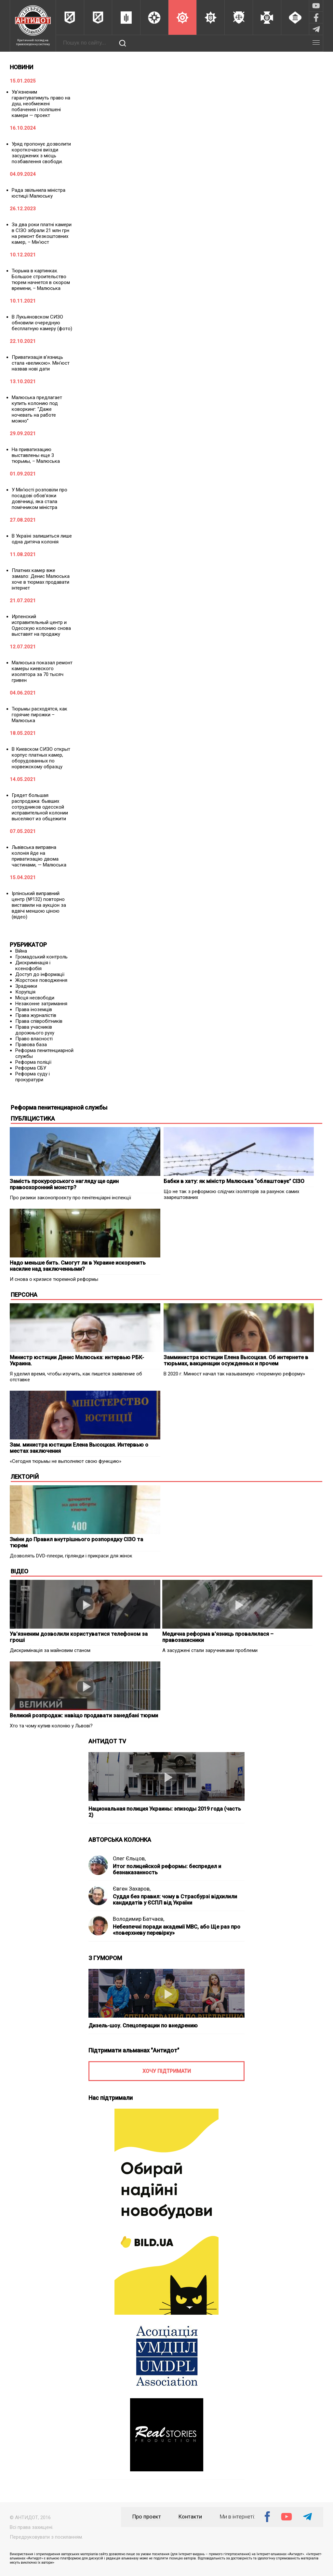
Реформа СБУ (30, 1068)
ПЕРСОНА (24, 1294)
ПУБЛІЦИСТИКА (33, 1118)
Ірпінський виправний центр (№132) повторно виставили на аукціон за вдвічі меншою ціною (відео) (39, 905)
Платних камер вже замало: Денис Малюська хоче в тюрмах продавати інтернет (41, 579)
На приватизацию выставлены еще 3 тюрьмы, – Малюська (36, 455)
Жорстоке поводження (41, 980)
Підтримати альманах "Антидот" (133, 2050)
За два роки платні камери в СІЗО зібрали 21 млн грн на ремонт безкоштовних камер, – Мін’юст (42, 233)
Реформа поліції (33, 1062)
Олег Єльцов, (129, 1858)
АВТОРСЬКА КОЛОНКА (119, 1839)
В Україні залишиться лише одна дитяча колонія (42, 539)
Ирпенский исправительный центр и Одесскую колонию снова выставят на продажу (41, 625)
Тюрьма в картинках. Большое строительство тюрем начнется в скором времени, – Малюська (41, 279)
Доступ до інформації (39, 974)
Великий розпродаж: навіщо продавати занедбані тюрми (84, 1715)
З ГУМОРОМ (105, 1958)
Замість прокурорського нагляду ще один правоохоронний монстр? (64, 1184)
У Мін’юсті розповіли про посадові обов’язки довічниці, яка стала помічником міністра (39, 498)
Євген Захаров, (132, 1889)
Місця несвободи (34, 998)
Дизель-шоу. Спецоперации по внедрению (143, 2026)
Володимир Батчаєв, (138, 1919)
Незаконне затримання (41, 1004)
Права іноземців (33, 1009)
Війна (21, 951)
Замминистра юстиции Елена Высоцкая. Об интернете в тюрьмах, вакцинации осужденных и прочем (236, 1360)
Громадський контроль (41, 957)
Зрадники (26, 986)
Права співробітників (38, 1021)
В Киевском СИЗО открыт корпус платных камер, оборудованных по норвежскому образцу (41, 758)
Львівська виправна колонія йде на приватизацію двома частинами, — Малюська (39, 856)
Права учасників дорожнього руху (34, 1030)
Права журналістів (35, 1015)
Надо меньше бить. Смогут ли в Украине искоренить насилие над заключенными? (78, 1266)
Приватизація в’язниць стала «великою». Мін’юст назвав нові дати (41, 363)
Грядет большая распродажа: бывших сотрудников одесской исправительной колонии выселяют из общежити (40, 807)
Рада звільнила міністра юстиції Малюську (38, 193)
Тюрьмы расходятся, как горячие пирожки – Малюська (39, 714)
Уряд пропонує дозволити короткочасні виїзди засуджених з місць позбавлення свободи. (41, 152)
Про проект (146, 2517)
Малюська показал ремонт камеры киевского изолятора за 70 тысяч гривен (42, 671)
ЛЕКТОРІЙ (25, 1476)
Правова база (31, 1044)
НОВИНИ (21, 67)
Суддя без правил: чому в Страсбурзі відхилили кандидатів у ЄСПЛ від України (175, 1899)
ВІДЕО (19, 1571)
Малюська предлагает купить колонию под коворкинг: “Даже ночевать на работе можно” (37, 409)
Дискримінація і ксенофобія (32, 965)
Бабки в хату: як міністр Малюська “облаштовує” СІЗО (234, 1181)
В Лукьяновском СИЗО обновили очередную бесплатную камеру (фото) (42, 323)
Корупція (25, 992)
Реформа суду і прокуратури (32, 1077)
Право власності (34, 1039)
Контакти (190, 2517)
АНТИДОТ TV (107, 1741)
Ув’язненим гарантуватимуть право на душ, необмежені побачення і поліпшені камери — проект (41, 103)
